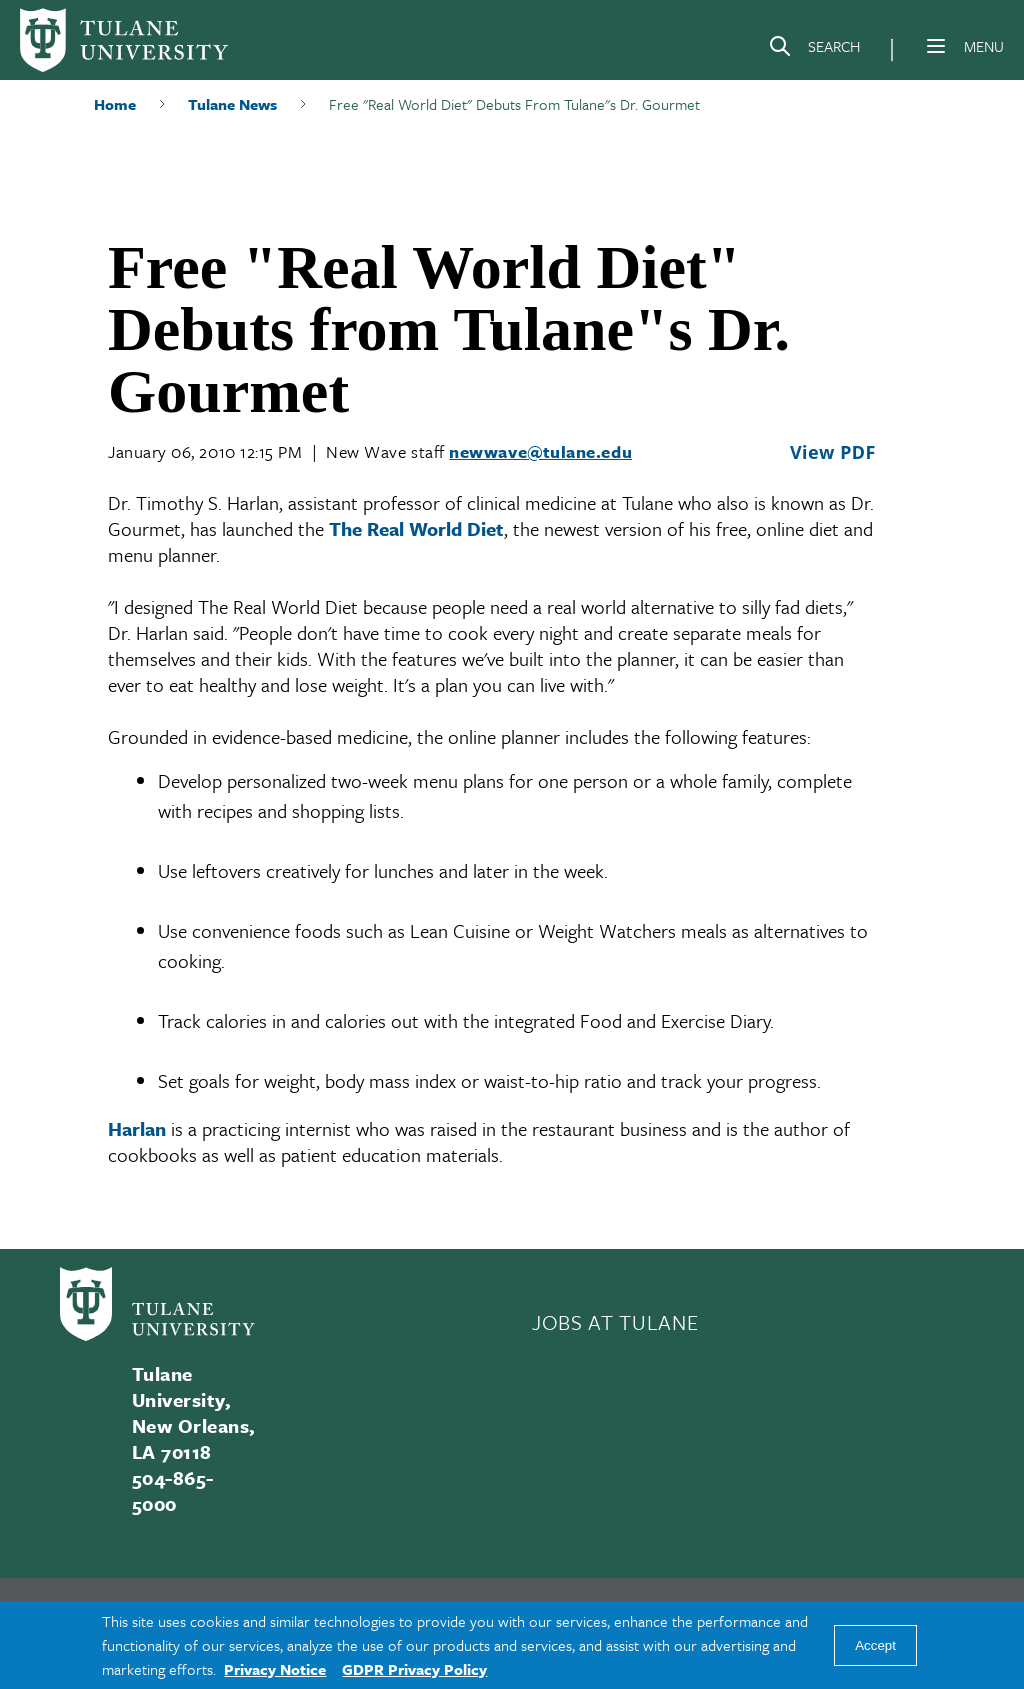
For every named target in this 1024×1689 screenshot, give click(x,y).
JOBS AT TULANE (615, 1322)
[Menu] (936, 46)
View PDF (833, 452)
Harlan (137, 1128)
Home (115, 104)
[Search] (814, 50)
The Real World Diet (416, 528)
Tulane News (232, 104)
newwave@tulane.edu (540, 451)
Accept (875, 1645)
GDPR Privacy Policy (414, 1669)
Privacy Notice (275, 1669)
